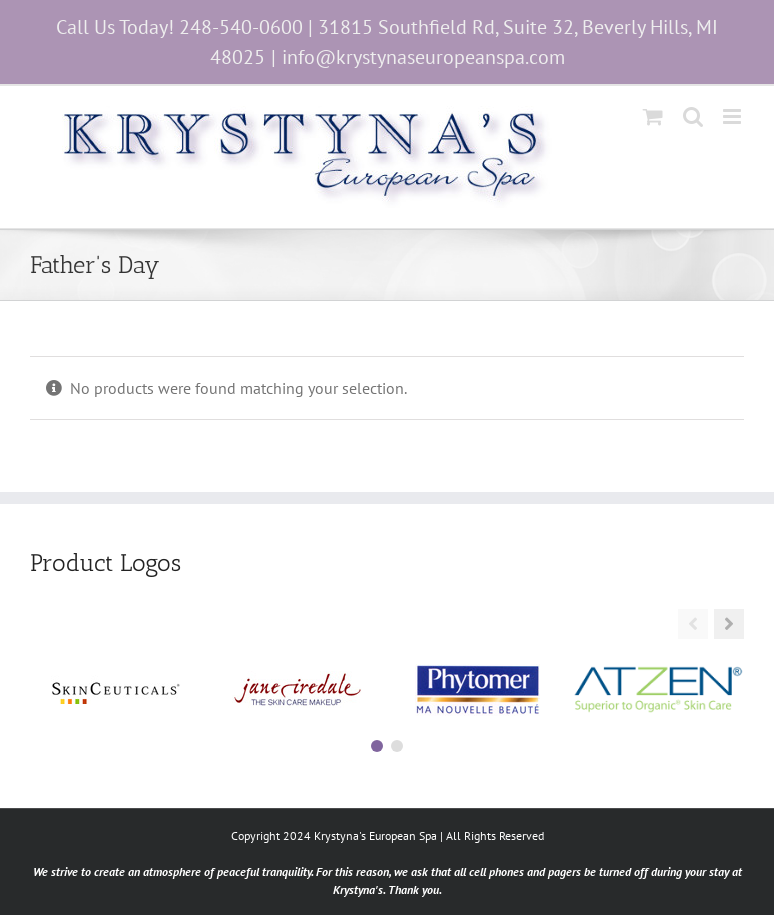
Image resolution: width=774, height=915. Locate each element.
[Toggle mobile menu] (733, 116)
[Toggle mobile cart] (653, 116)
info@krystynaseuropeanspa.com (423, 57)
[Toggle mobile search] (693, 116)
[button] (729, 624)
